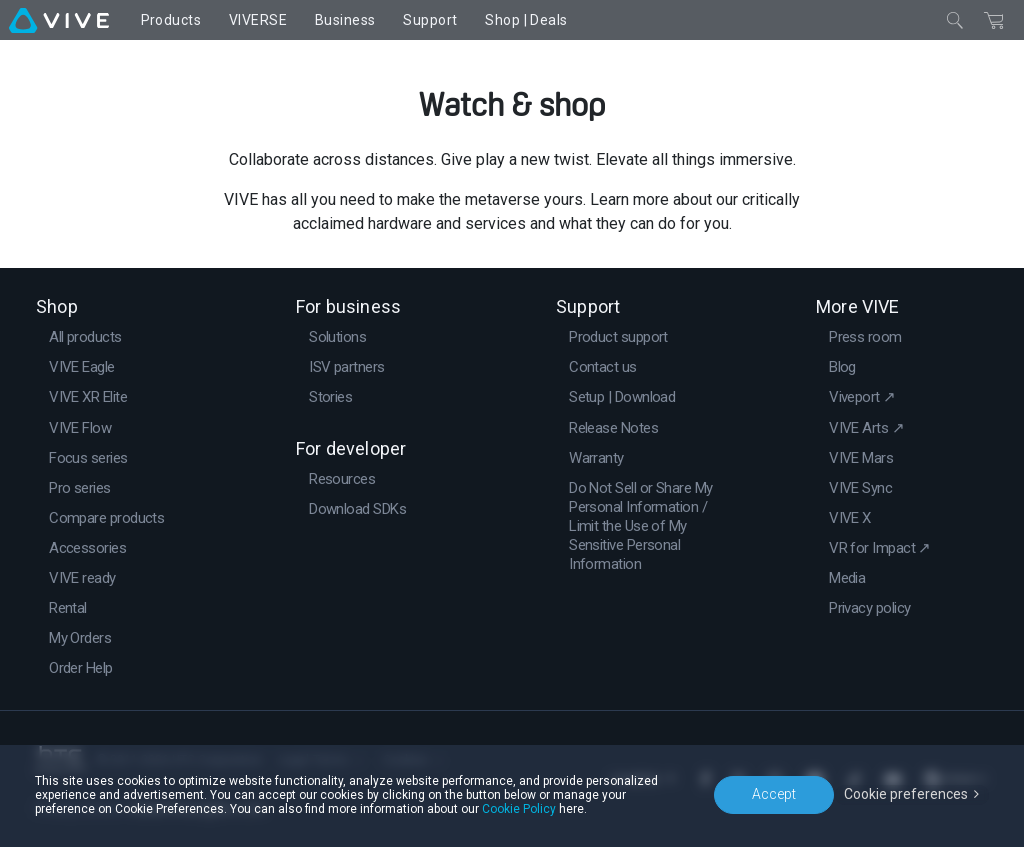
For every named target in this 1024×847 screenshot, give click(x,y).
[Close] (955, 20)
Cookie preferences (906, 794)
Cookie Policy (519, 809)
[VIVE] (59, 20)
